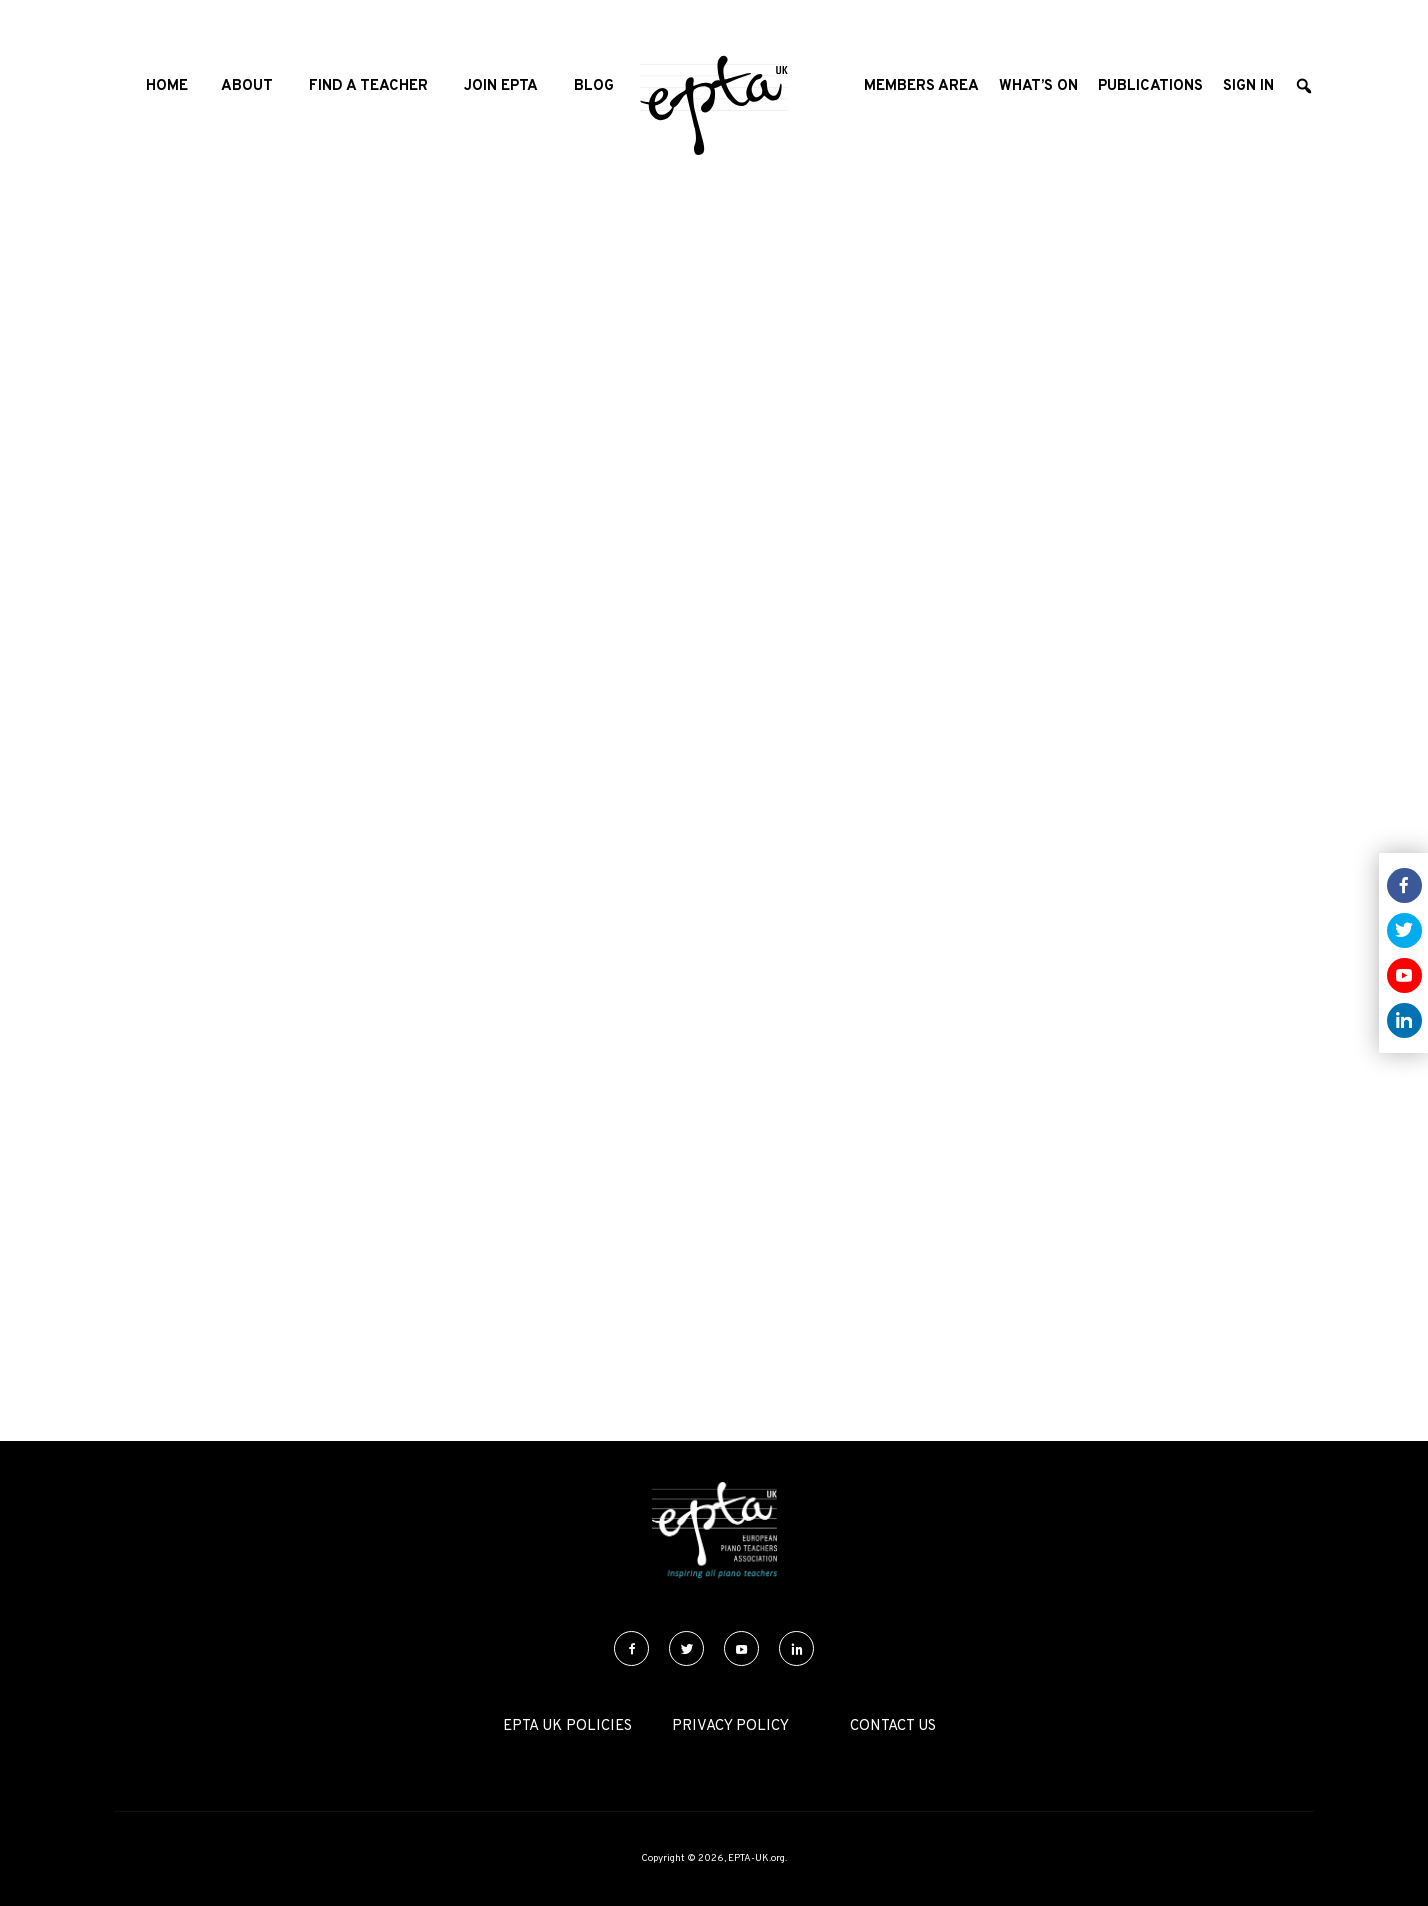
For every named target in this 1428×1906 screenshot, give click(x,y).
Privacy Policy (730, 1726)
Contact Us (893, 1726)
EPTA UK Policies (567, 1726)
